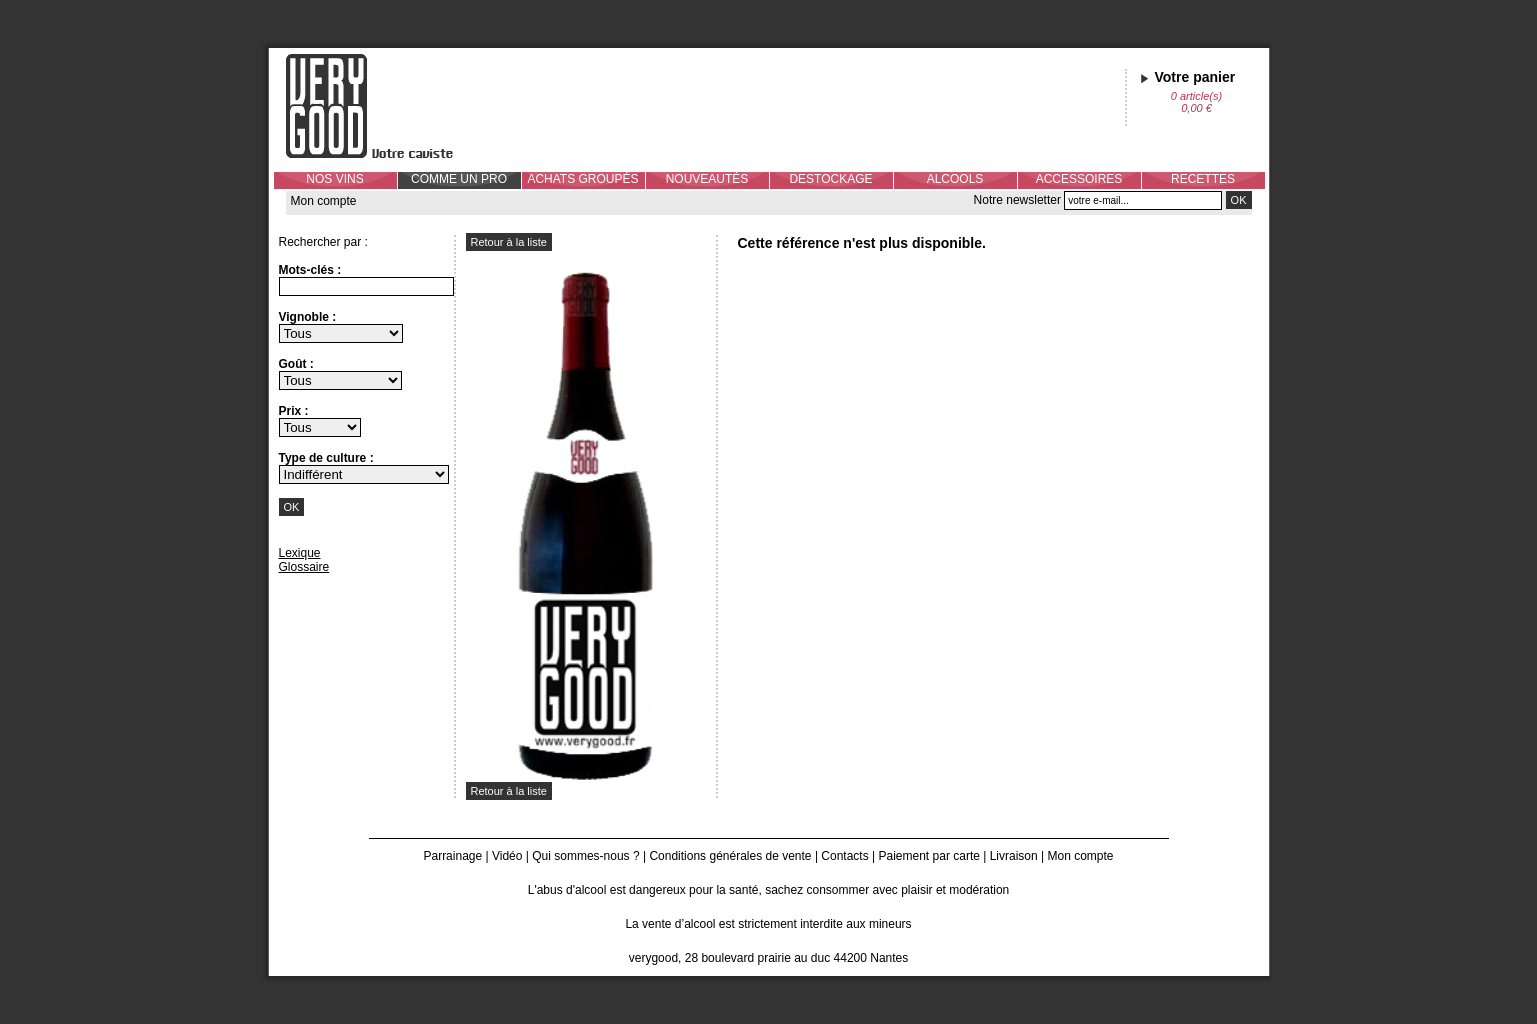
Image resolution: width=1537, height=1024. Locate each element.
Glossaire (304, 567)
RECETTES (1203, 179)
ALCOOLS (955, 179)
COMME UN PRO (459, 179)
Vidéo (507, 856)
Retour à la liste (509, 242)
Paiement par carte (929, 856)
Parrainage (452, 856)
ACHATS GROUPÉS (582, 179)
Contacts (844, 856)
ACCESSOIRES (1079, 179)
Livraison (1014, 856)
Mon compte (324, 201)
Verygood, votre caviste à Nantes (385, 106)
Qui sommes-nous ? (585, 856)
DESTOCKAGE (830, 179)
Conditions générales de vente (730, 856)
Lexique (300, 553)
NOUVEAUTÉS (707, 179)
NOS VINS (334, 179)
